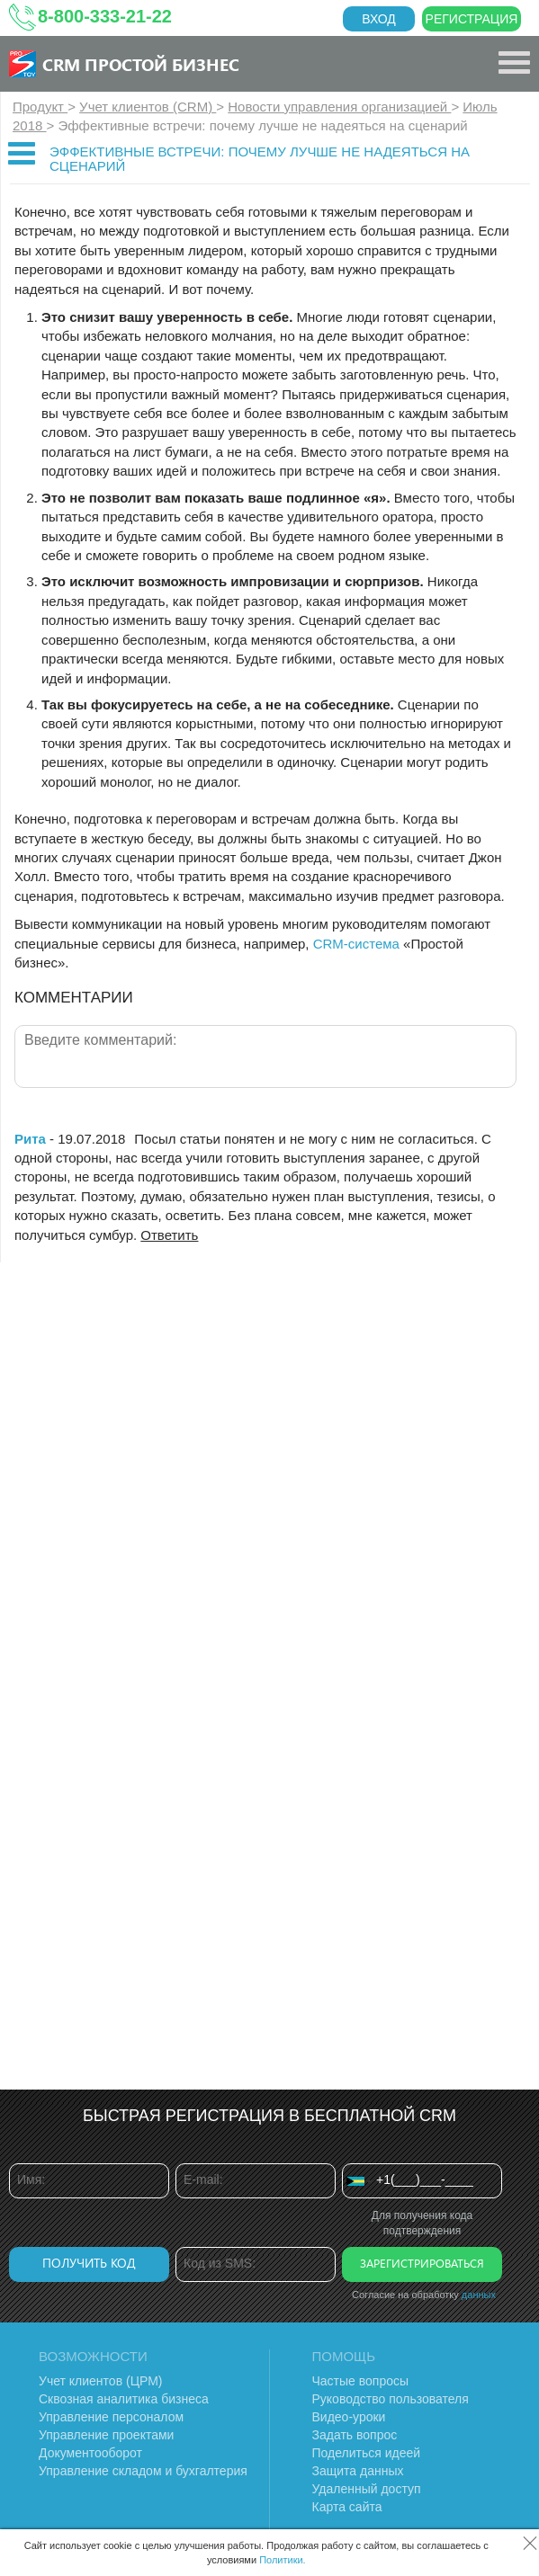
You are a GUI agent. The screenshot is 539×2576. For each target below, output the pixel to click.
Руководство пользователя (390, 2399)
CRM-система (356, 943)
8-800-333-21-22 (105, 16)
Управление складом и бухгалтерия (143, 2471)
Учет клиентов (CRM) (147, 106)
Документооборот (90, 2453)
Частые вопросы (360, 2381)
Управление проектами (106, 2435)
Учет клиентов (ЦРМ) (101, 2381)
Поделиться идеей (366, 2453)
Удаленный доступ (366, 2489)
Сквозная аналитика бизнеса (124, 2399)
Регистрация (472, 19)
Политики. (282, 2559)
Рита (30, 1138)
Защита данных (358, 2471)
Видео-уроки (349, 2417)
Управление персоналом (111, 2417)
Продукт (40, 106)
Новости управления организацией (339, 106)
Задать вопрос (355, 2435)
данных (479, 2294)
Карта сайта (347, 2507)
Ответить (169, 1235)
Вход (379, 19)
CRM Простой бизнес (140, 64)
